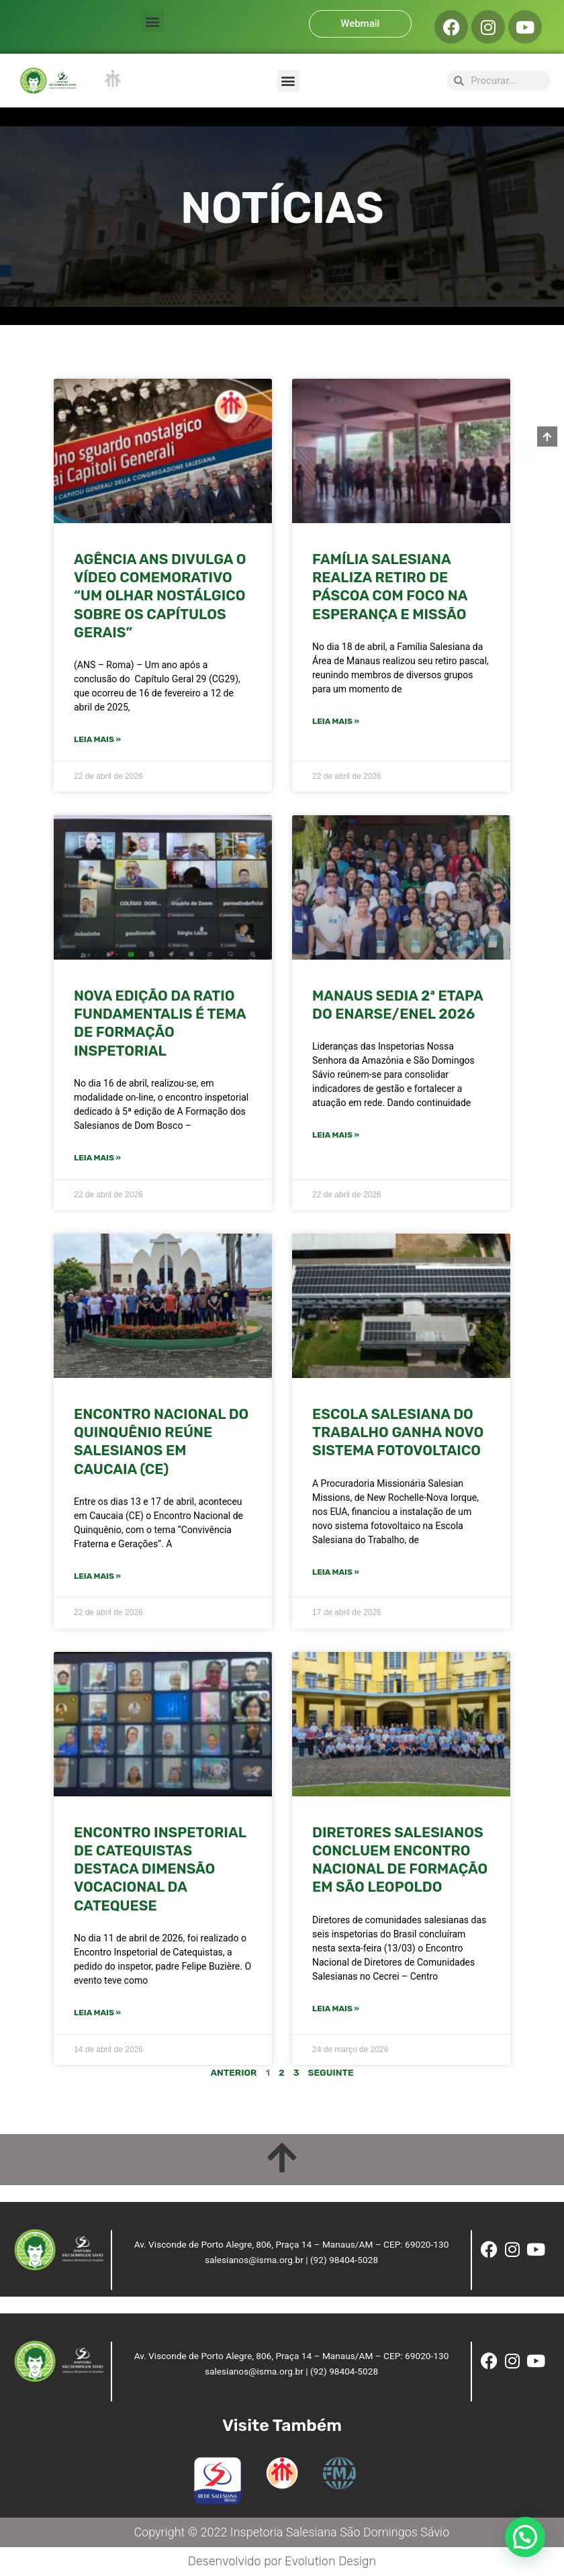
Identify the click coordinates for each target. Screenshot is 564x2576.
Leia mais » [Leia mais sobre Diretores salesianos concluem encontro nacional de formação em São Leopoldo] (335, 2008)
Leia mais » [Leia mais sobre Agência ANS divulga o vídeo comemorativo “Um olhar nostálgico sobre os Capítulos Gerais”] (97, 739)
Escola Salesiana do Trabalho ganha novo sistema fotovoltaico (397, 1432)
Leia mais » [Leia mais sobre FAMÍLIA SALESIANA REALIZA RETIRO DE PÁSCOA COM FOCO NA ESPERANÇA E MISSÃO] (335, 721)
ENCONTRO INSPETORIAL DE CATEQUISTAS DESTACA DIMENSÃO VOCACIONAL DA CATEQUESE (160, 1869)
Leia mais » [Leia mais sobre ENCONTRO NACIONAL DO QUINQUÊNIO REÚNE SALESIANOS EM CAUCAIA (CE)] (97, 1576)
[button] (153, 21)
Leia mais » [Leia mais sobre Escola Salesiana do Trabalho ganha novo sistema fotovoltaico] (335, 1572)
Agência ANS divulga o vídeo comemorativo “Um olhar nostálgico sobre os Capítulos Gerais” (160, 596)
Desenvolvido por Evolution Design (282, 2561)
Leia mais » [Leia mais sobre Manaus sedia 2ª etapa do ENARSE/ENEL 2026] (335, 1135)
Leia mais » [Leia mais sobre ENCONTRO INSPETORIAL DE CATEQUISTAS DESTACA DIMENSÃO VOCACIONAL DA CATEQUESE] (97, 2012)
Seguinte (331, 2072)
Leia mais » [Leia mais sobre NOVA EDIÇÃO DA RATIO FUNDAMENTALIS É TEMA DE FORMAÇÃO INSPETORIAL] (97, 1157)
